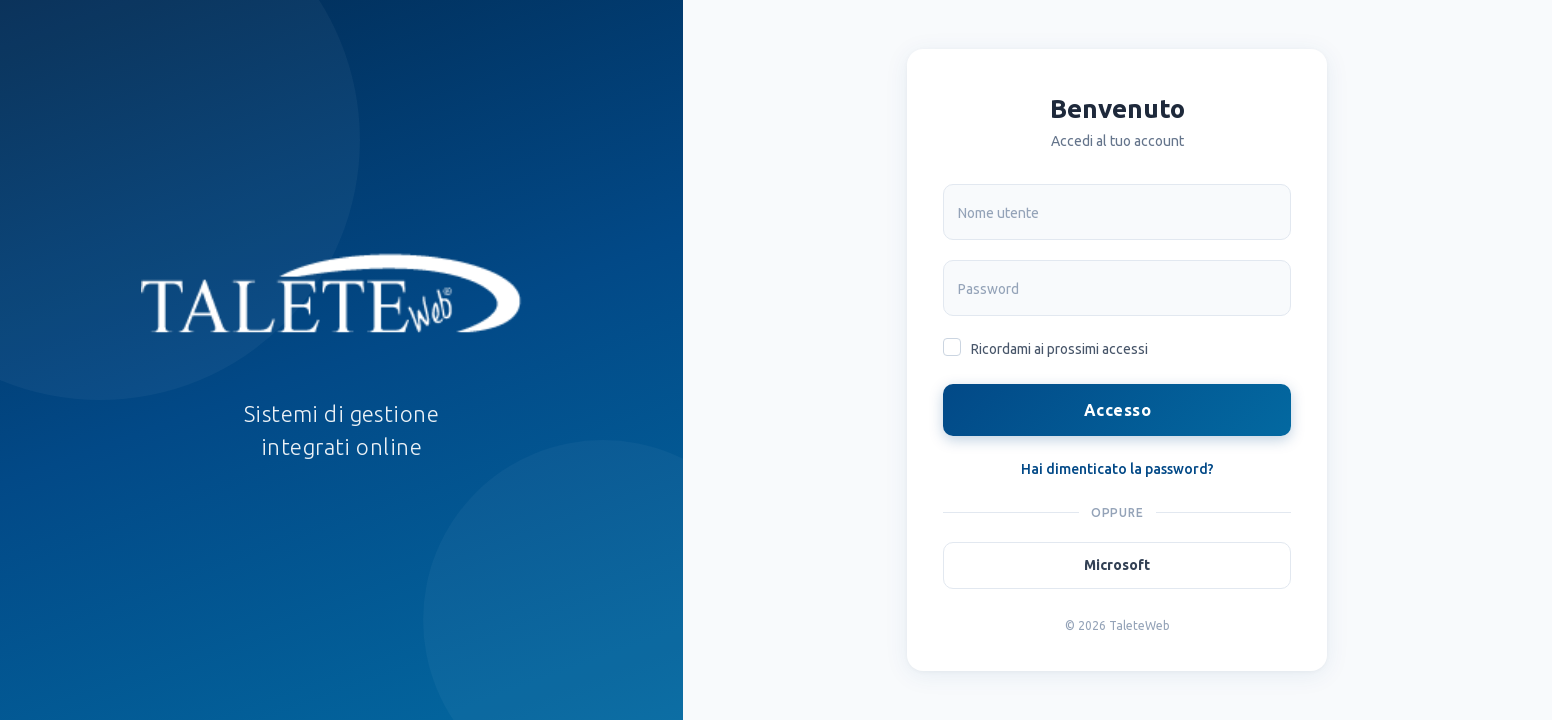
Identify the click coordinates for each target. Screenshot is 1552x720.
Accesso (1117, 410)
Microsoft (1117, 565)
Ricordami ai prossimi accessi (1059, 349)
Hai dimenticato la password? (1117, 469)
